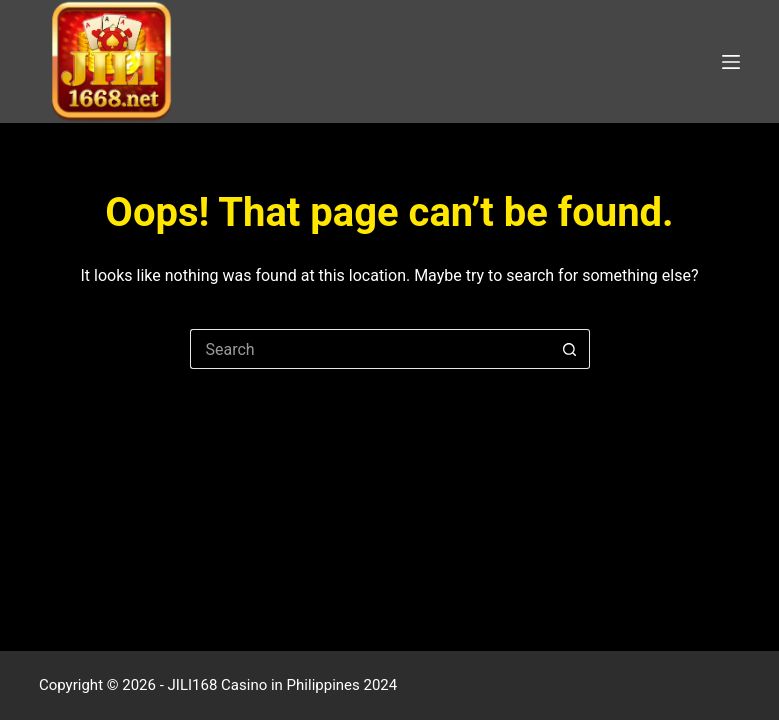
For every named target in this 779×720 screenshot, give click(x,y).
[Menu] (731, 62)
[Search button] (570, 349)
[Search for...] (370, 349)
